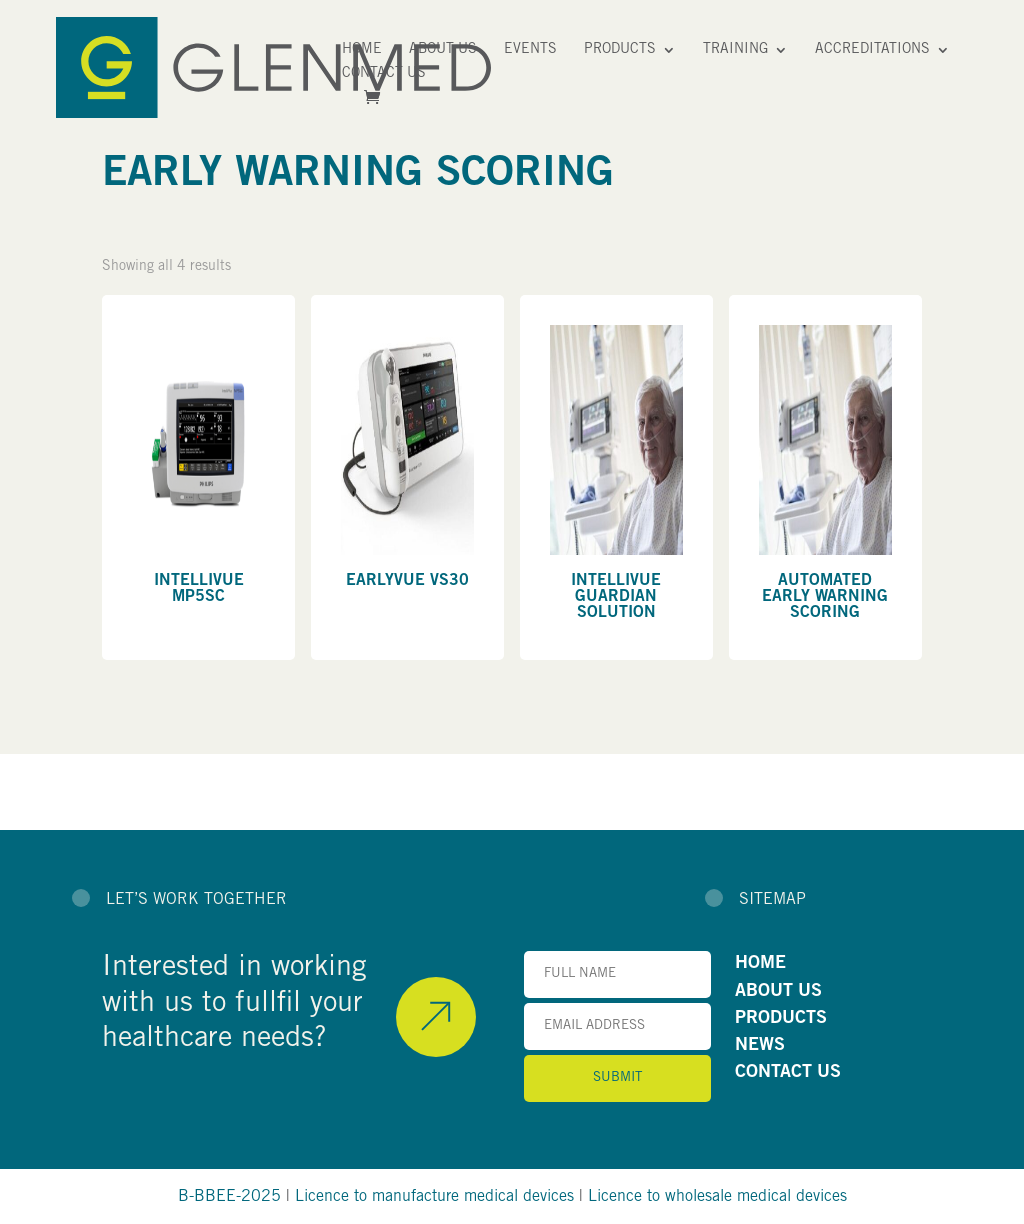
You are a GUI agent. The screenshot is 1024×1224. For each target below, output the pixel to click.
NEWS (760, 1046)
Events (530, 50)
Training (735, 50)
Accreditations (872, 50)
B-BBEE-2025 (229, 1197)
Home (362, 50)
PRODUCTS (781, 1019)
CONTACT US (788, 1073)
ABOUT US (778, 992)
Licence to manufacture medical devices (434, 1197)
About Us (443, 50)
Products (620, 50)
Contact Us (384, 74)
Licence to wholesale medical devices (717, 1197)
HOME (760, 964)
